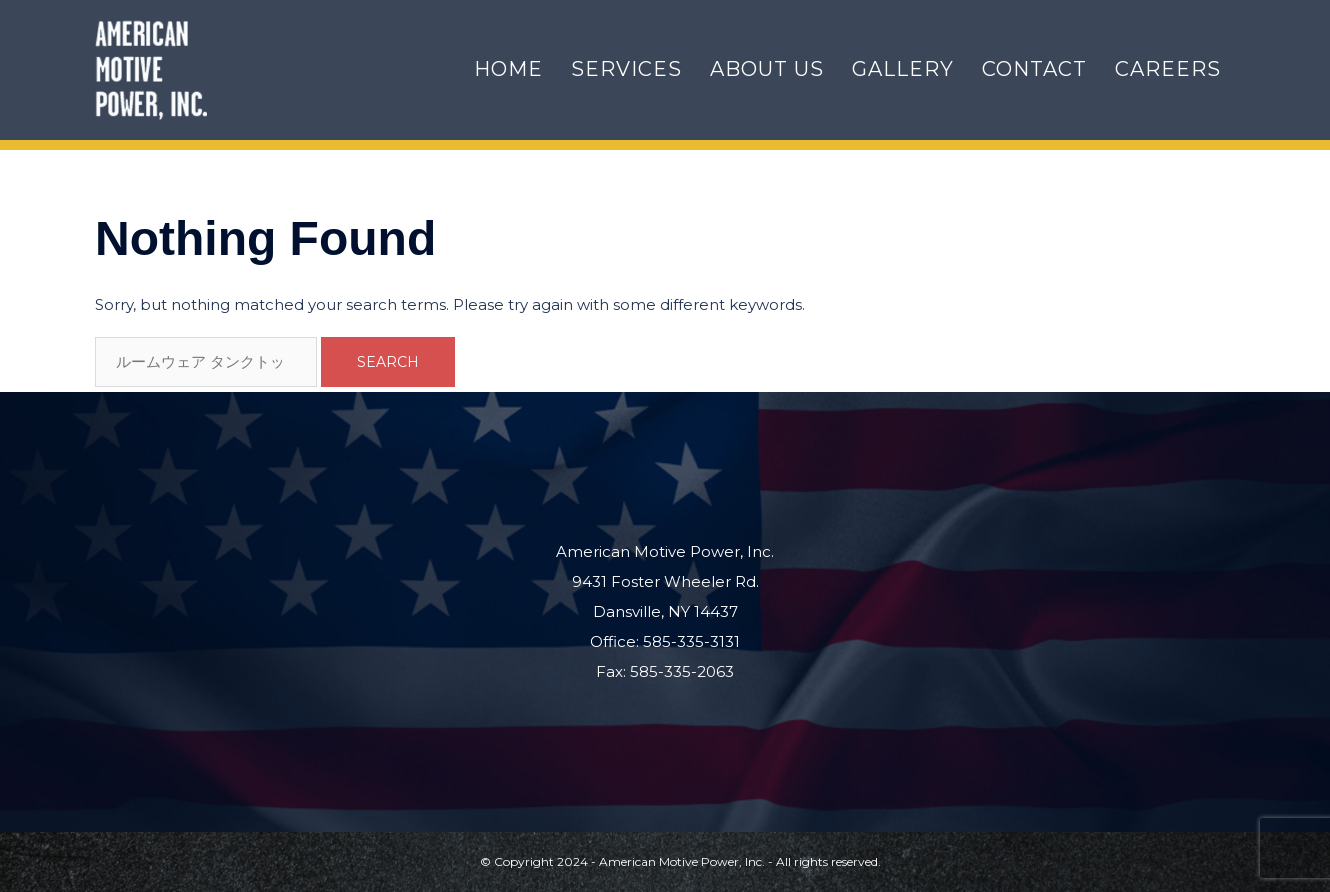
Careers (1168, 69)
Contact (1034, 69)
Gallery (903, 69)
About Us (767, 69)
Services (626, 69)
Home (508, 69)
